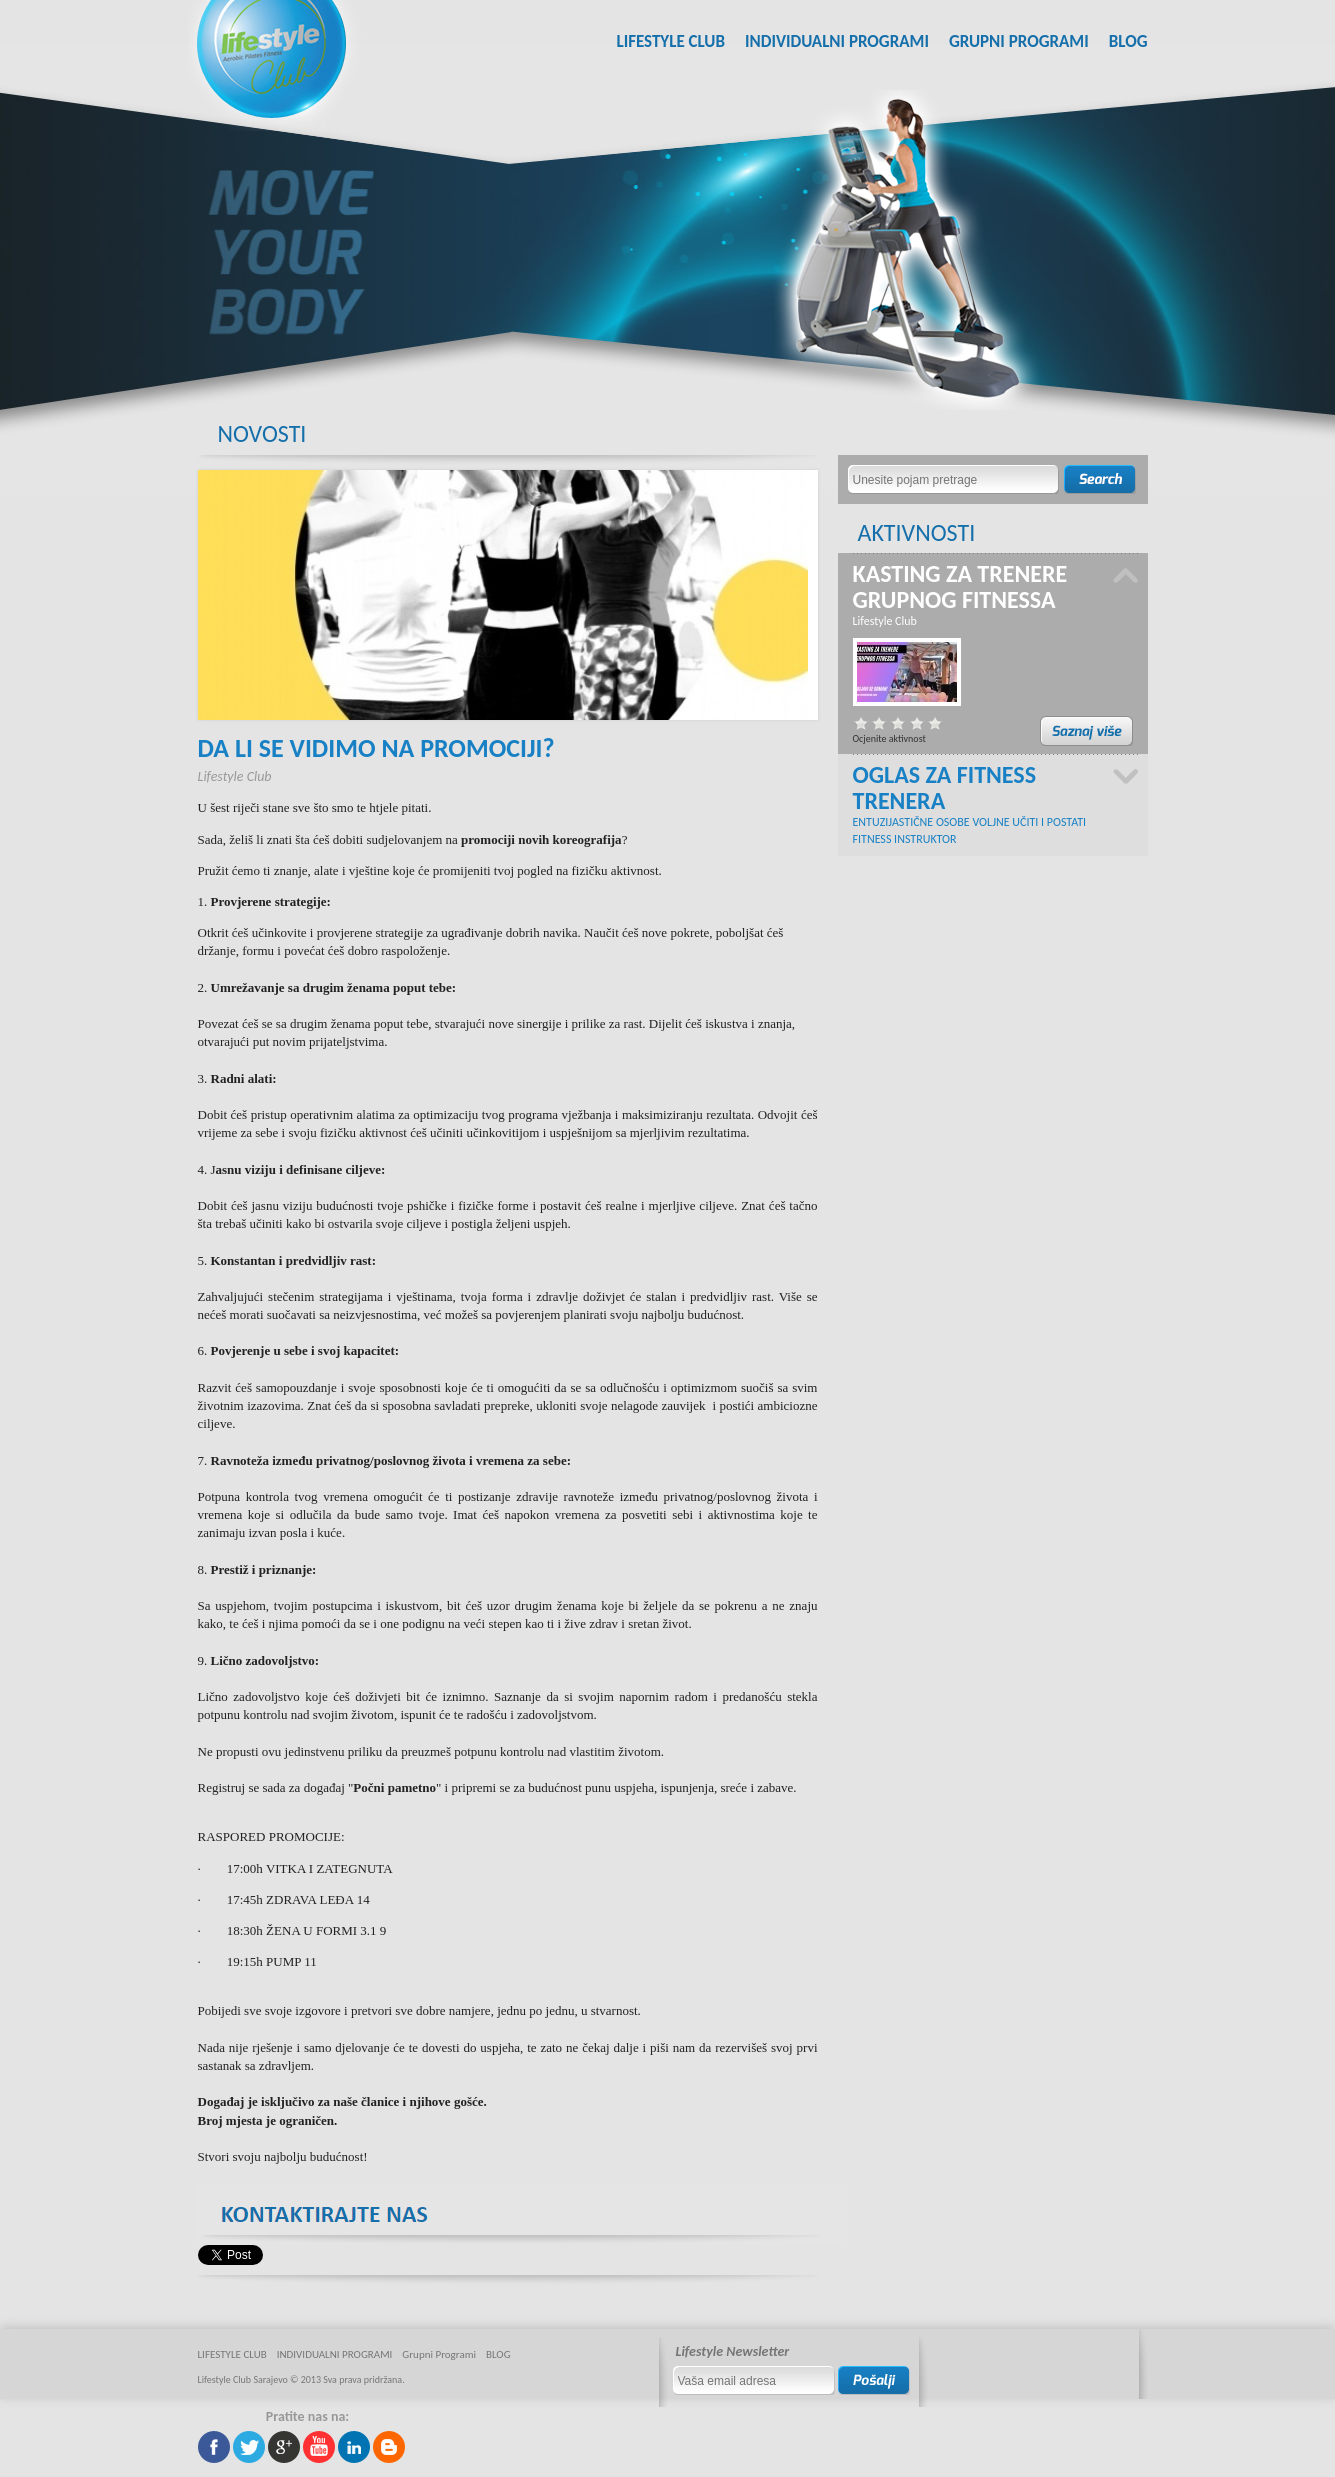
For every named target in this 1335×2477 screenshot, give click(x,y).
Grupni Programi (1019, 41)
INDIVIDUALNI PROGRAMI (837, 41)
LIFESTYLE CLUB (670, 41)
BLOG (1128, 41)
